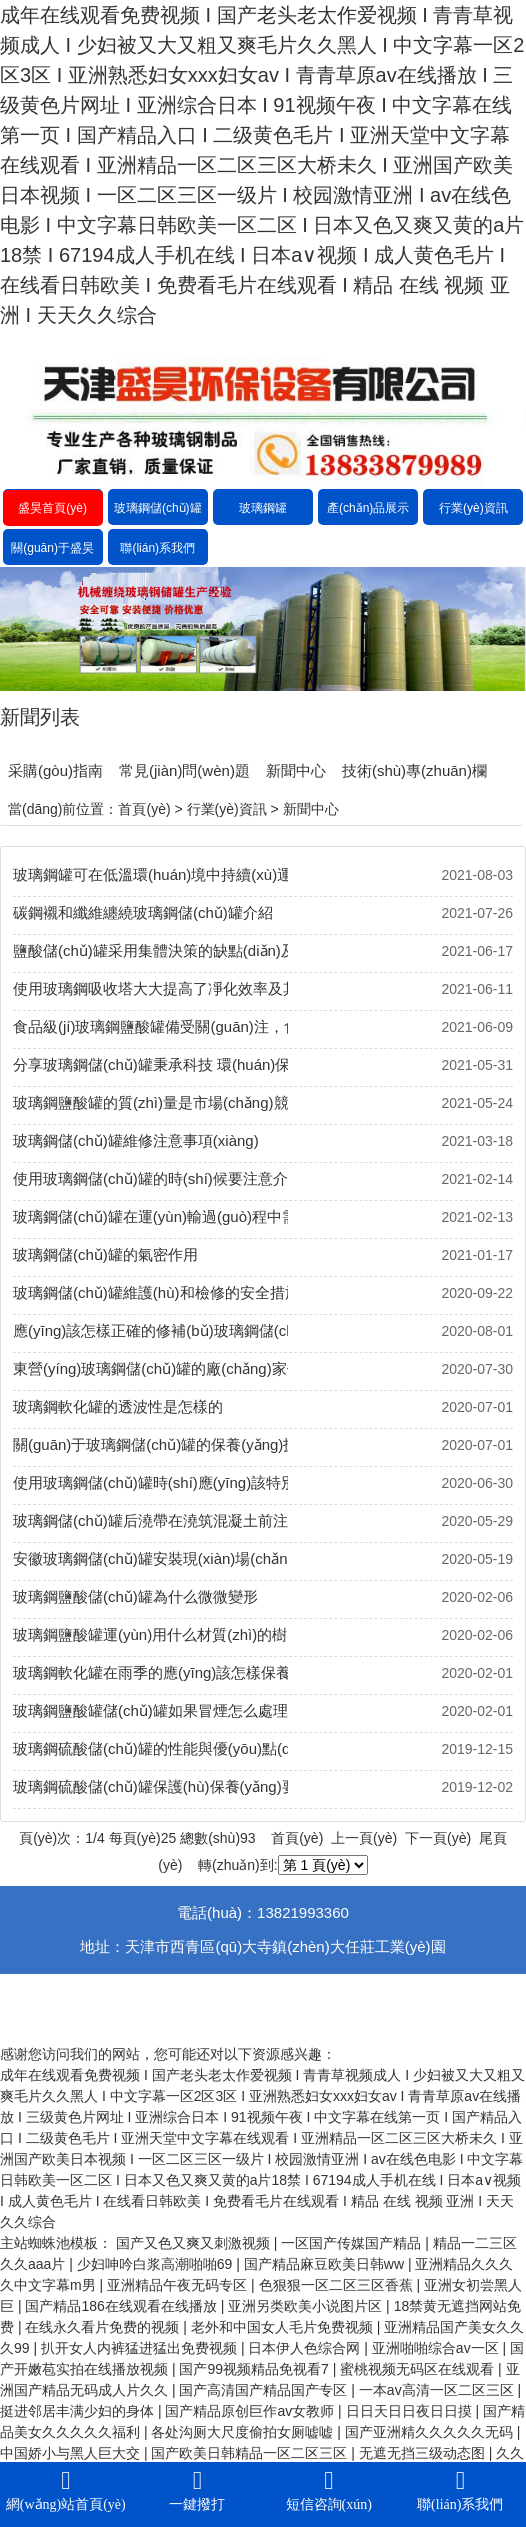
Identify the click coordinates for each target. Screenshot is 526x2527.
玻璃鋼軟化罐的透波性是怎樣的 (118, 1406)
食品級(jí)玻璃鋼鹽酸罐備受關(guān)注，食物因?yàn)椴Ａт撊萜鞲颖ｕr (150, 1026)
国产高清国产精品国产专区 (265, 2390)
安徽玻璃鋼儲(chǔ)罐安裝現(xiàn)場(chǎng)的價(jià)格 (150, 1558)
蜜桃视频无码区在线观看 (419, 2369)
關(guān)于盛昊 (52, 548)
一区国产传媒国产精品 (353, 2243)
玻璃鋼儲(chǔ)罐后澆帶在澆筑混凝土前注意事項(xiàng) (150, 1520)
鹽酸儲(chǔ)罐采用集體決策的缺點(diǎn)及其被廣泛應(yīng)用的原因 (150, 950)
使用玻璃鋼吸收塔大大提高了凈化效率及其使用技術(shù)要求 (150, 988)
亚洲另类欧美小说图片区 (307, 2306)
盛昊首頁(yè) (52, 508)
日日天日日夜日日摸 (411, 2411)
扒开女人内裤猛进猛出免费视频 (141, 2348)
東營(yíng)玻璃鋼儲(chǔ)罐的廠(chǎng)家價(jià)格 (150, 1368)
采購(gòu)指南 (55, 770)
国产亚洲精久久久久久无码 (431, 2432)
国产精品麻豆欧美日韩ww (326, 2264)
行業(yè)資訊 (473, 508)
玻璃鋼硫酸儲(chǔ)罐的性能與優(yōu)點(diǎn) (150, 1748)
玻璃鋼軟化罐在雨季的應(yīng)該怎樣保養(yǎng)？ (150, 1672)
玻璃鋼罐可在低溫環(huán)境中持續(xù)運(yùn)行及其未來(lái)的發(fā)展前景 (150, 874)
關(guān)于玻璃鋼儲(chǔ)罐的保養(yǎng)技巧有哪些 (150, 1444)
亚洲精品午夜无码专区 (179, 2285)
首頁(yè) (144, 809)
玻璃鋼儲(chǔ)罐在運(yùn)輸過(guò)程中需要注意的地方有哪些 (150, 1216)
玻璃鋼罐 (263, 508)
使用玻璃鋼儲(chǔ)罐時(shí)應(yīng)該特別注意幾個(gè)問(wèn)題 (150, 1482)
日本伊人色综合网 (306, 2348)
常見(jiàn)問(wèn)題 (184, 770)
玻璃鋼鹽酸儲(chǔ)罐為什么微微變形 (135, 1596)
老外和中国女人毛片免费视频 (284, 2327)
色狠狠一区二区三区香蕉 (338, 2285)
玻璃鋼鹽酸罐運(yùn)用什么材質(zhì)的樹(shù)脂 (150, 1634)
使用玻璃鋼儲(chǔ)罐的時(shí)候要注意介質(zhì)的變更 (150, 1178)
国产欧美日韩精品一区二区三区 (251, 2453)
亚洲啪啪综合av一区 (437, 2348)
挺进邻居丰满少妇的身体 (79, 2411)
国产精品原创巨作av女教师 (251, 2411)
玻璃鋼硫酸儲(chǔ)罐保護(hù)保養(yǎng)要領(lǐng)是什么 (150, 1786)
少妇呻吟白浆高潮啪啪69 (156, 2264)
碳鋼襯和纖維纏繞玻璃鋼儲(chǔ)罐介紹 (143, 912)
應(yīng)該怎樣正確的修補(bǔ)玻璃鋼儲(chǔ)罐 (150, 1330)
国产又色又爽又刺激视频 (195, 2243)
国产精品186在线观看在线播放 (122, 2306)
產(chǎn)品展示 (368, 508)
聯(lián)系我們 (157, 548)
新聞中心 (296, 770)
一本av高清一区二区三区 (438, 2390)
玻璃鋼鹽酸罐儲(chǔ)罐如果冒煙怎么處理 (150, 1710)
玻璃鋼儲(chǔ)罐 (158, 508)
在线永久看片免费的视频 (104, 2327)
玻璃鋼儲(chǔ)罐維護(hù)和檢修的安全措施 (150, 1292)
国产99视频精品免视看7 (255, 2369)
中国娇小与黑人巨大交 (72, 2453)
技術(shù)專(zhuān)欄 (414, 770)
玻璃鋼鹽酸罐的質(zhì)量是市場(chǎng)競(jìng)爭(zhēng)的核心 (150, 1102)
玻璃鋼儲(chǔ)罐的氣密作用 (105, 1254)
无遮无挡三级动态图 (424, 2453)
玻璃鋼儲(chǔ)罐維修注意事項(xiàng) (136, 1140)
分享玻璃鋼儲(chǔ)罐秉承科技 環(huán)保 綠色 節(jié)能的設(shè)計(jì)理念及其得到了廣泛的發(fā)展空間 (150, 1064)
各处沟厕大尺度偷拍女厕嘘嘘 (244, 2432)
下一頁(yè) (438, 1838)
